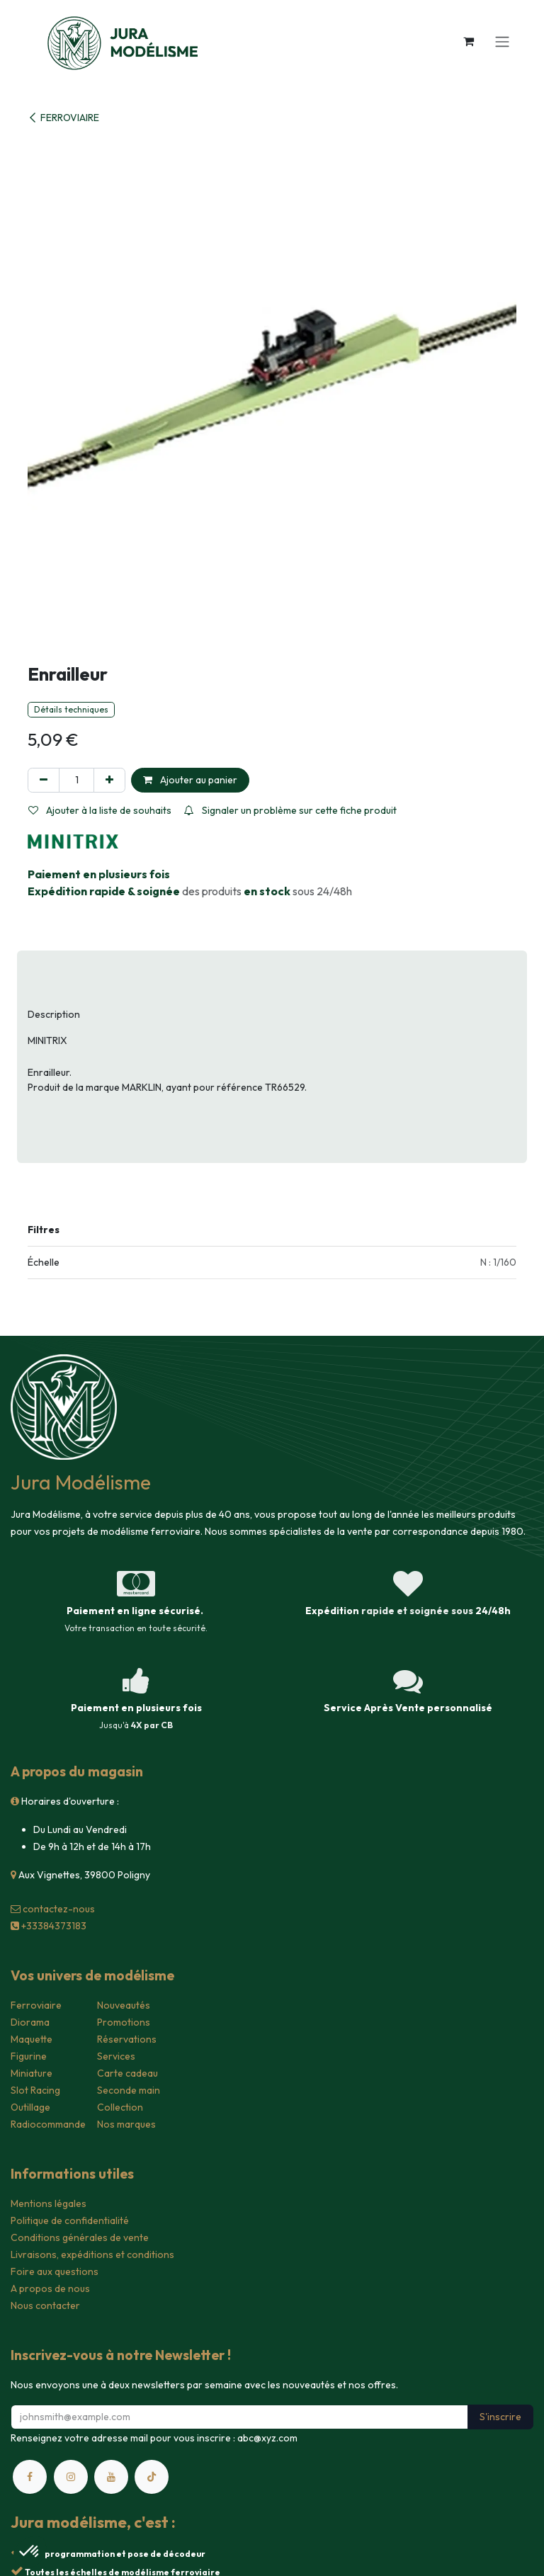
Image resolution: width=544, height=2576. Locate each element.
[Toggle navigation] (502, 41)
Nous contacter (45, 2305)
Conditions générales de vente (80, 2237)
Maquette (31, 2039)
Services (116, 2056)
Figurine (29, 2056)
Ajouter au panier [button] (190, 779)
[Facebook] (30, 2477)
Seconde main (128, 2090)
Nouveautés (123, 2005)
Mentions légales (48, 2203)
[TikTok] (152, 2477)
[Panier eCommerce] (468, 41)
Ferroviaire (36, 2005)
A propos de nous (50, 2288)
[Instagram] (71, 2477)
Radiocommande (48, 2124)
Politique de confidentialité (70, 2220)
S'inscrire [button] (500, 2416)
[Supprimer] (44, 780)
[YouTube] (111, 2477)
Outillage (30, 2107)
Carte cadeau (127, 2073)
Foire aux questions (54, 2271)
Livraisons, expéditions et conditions (92, 2254)
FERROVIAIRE (63, 117)
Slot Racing (35, 2090)
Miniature (31, 2073)
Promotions (123, 2022)
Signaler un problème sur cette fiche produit (290, 810)
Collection (120, 2107)
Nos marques (126, 2124)
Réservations (127, 2039)
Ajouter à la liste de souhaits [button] (99, 810)
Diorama (30, 2022)
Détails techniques (71, 709)
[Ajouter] (109, 780)
